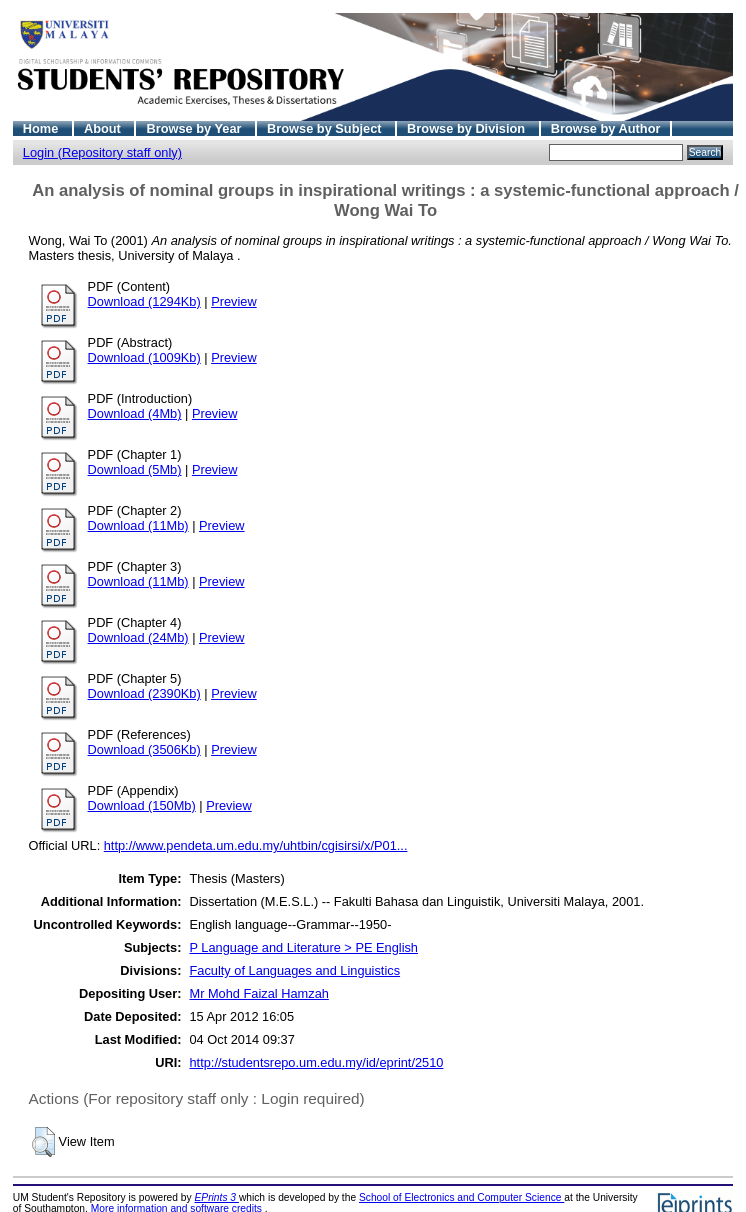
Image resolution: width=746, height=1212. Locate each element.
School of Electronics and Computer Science (461, 1197)
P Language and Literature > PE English (303, 947)
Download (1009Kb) (144, 357)
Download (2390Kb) (144, 693)
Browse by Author (606, 128)
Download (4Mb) (135, 413)
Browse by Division (468, 128)
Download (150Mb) (142, 805)
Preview (234, 301)
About (104, 128)
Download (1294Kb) (144, 301)
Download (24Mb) (138, 637)
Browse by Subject (326, 128)
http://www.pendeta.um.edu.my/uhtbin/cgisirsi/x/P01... (256, 845)
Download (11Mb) (138, 525)
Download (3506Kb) (144, 749)
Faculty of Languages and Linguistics (294, 970)
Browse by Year (195, 128)
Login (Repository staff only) (102, 152)
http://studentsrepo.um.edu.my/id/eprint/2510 (316, 1062)
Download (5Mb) (135, 469)
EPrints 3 (217, 1197)
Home (42, 128)
